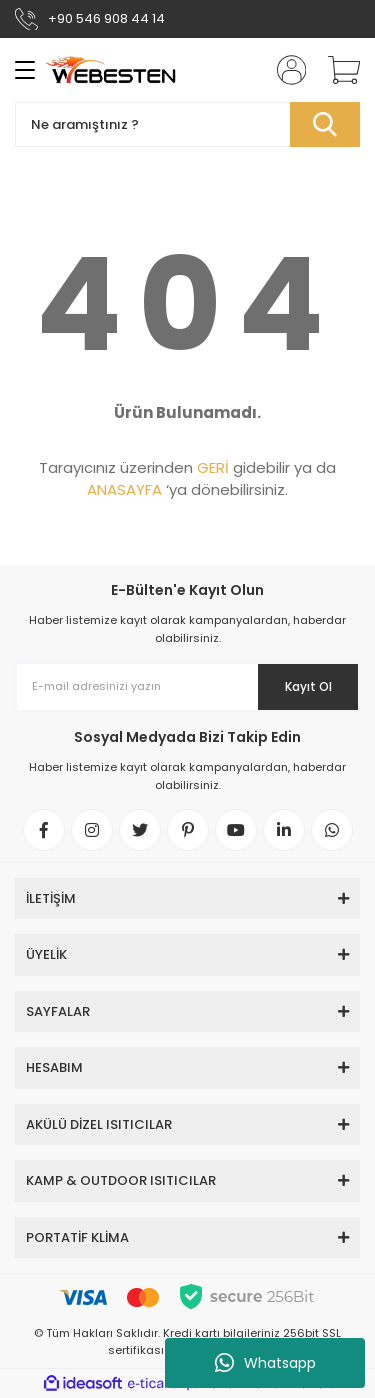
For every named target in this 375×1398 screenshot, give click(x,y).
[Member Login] (285, 70)
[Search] (187, 124)
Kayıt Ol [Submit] (308, 686)
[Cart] (337, 70)
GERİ (213, 467)
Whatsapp (265, 1363)
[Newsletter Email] (187, 687)
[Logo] (111, 70)
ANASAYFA (124, 489)
